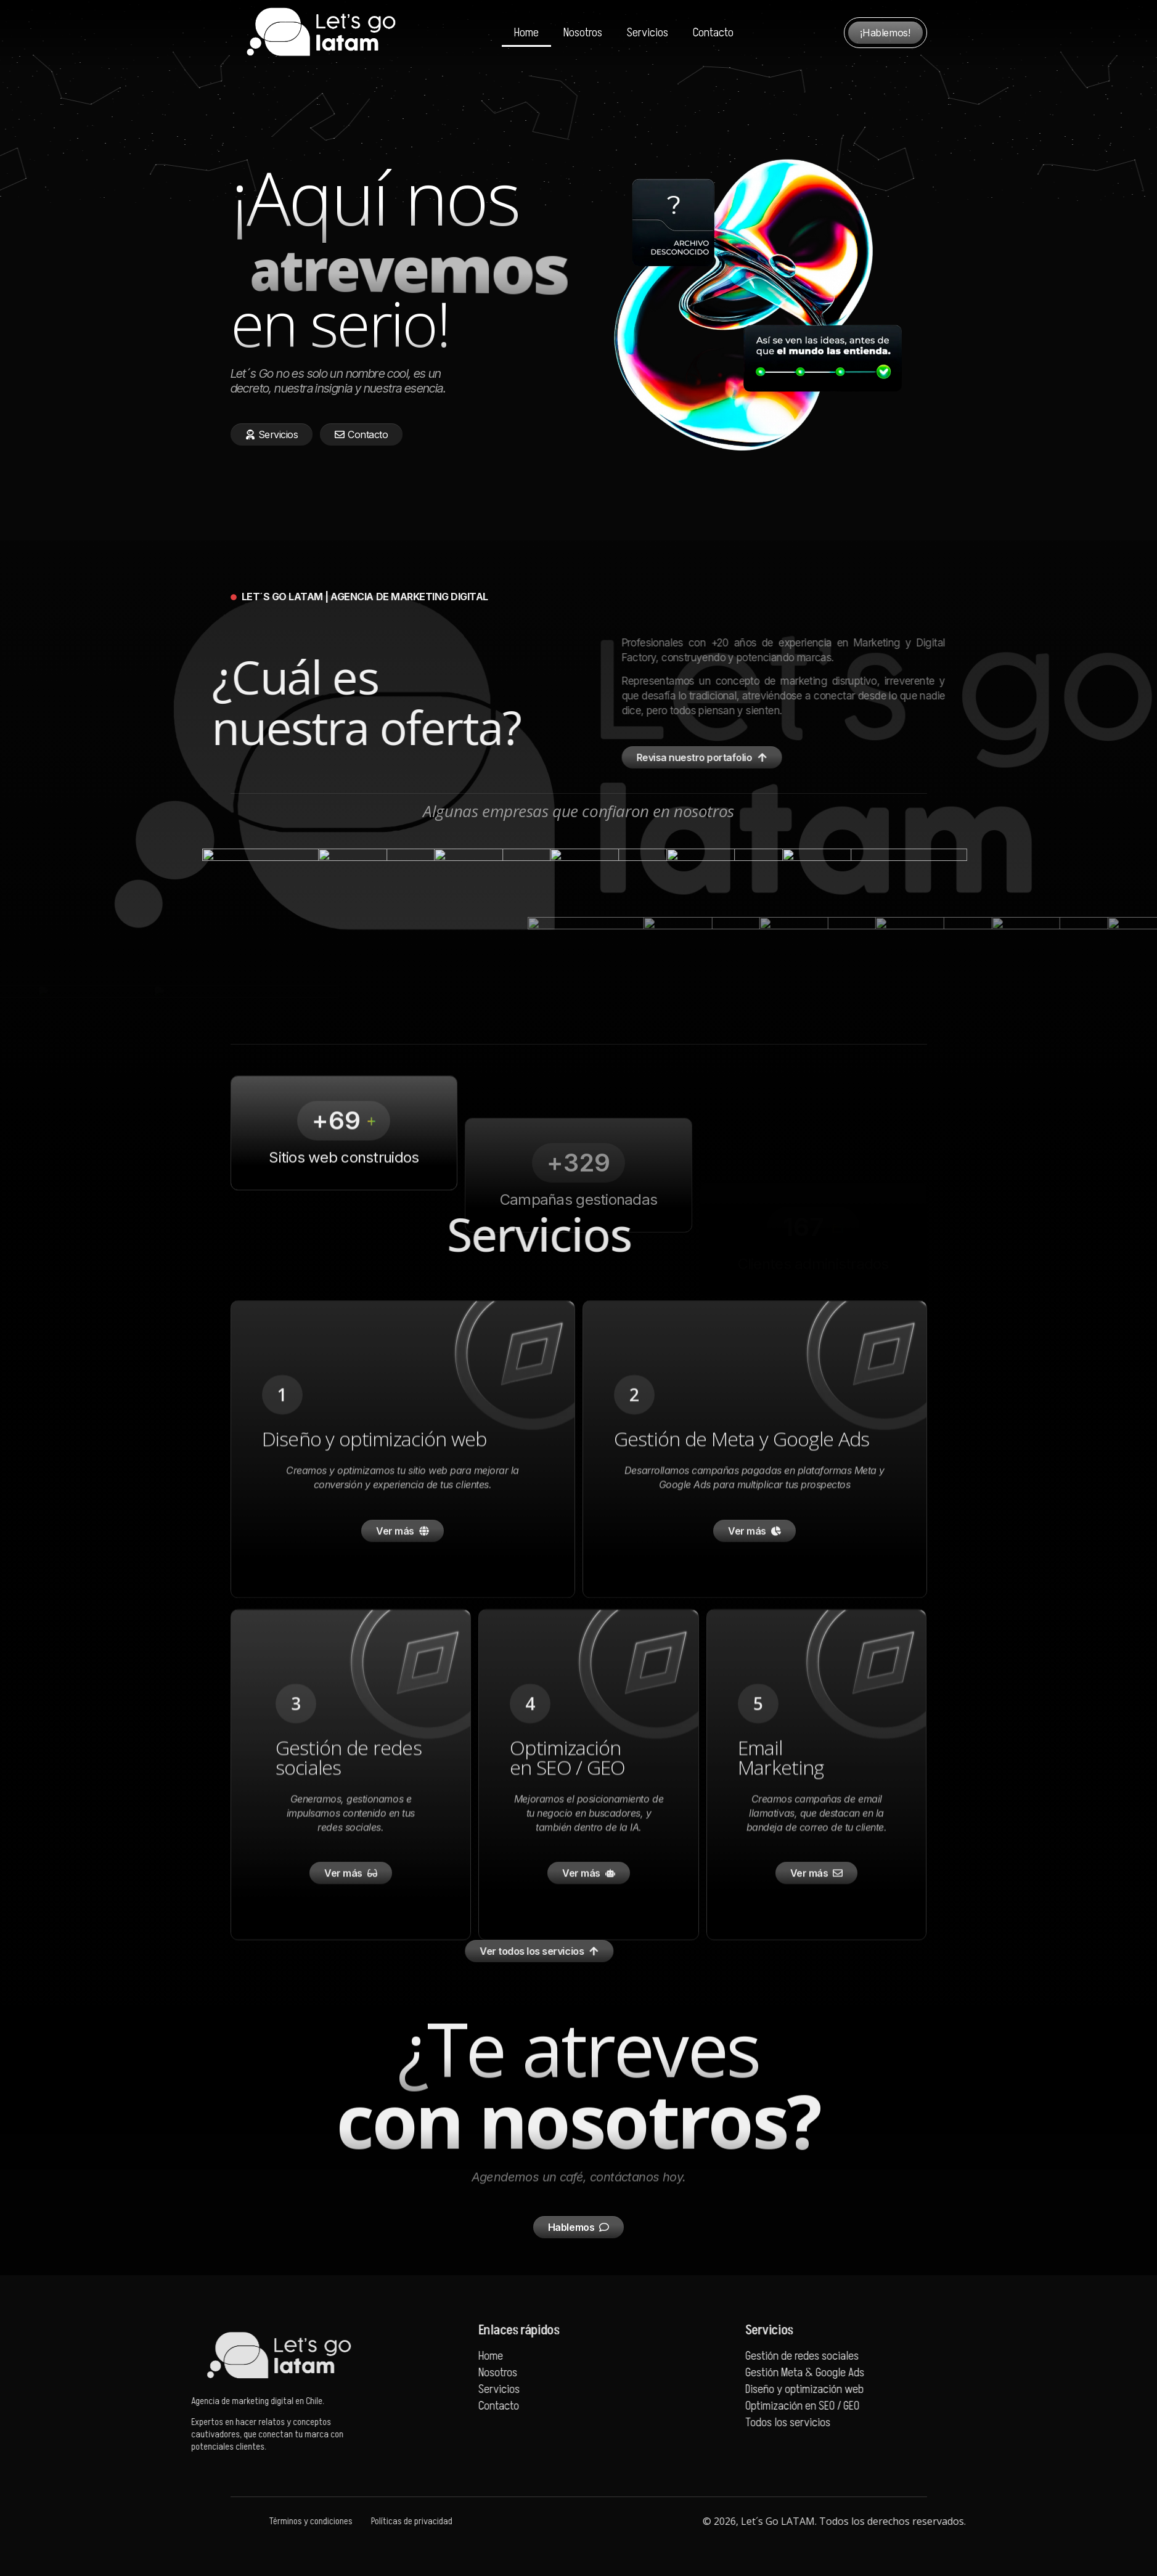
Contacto (713, 32)
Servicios (647, 32)
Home (526, 32)
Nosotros (582, 32)
